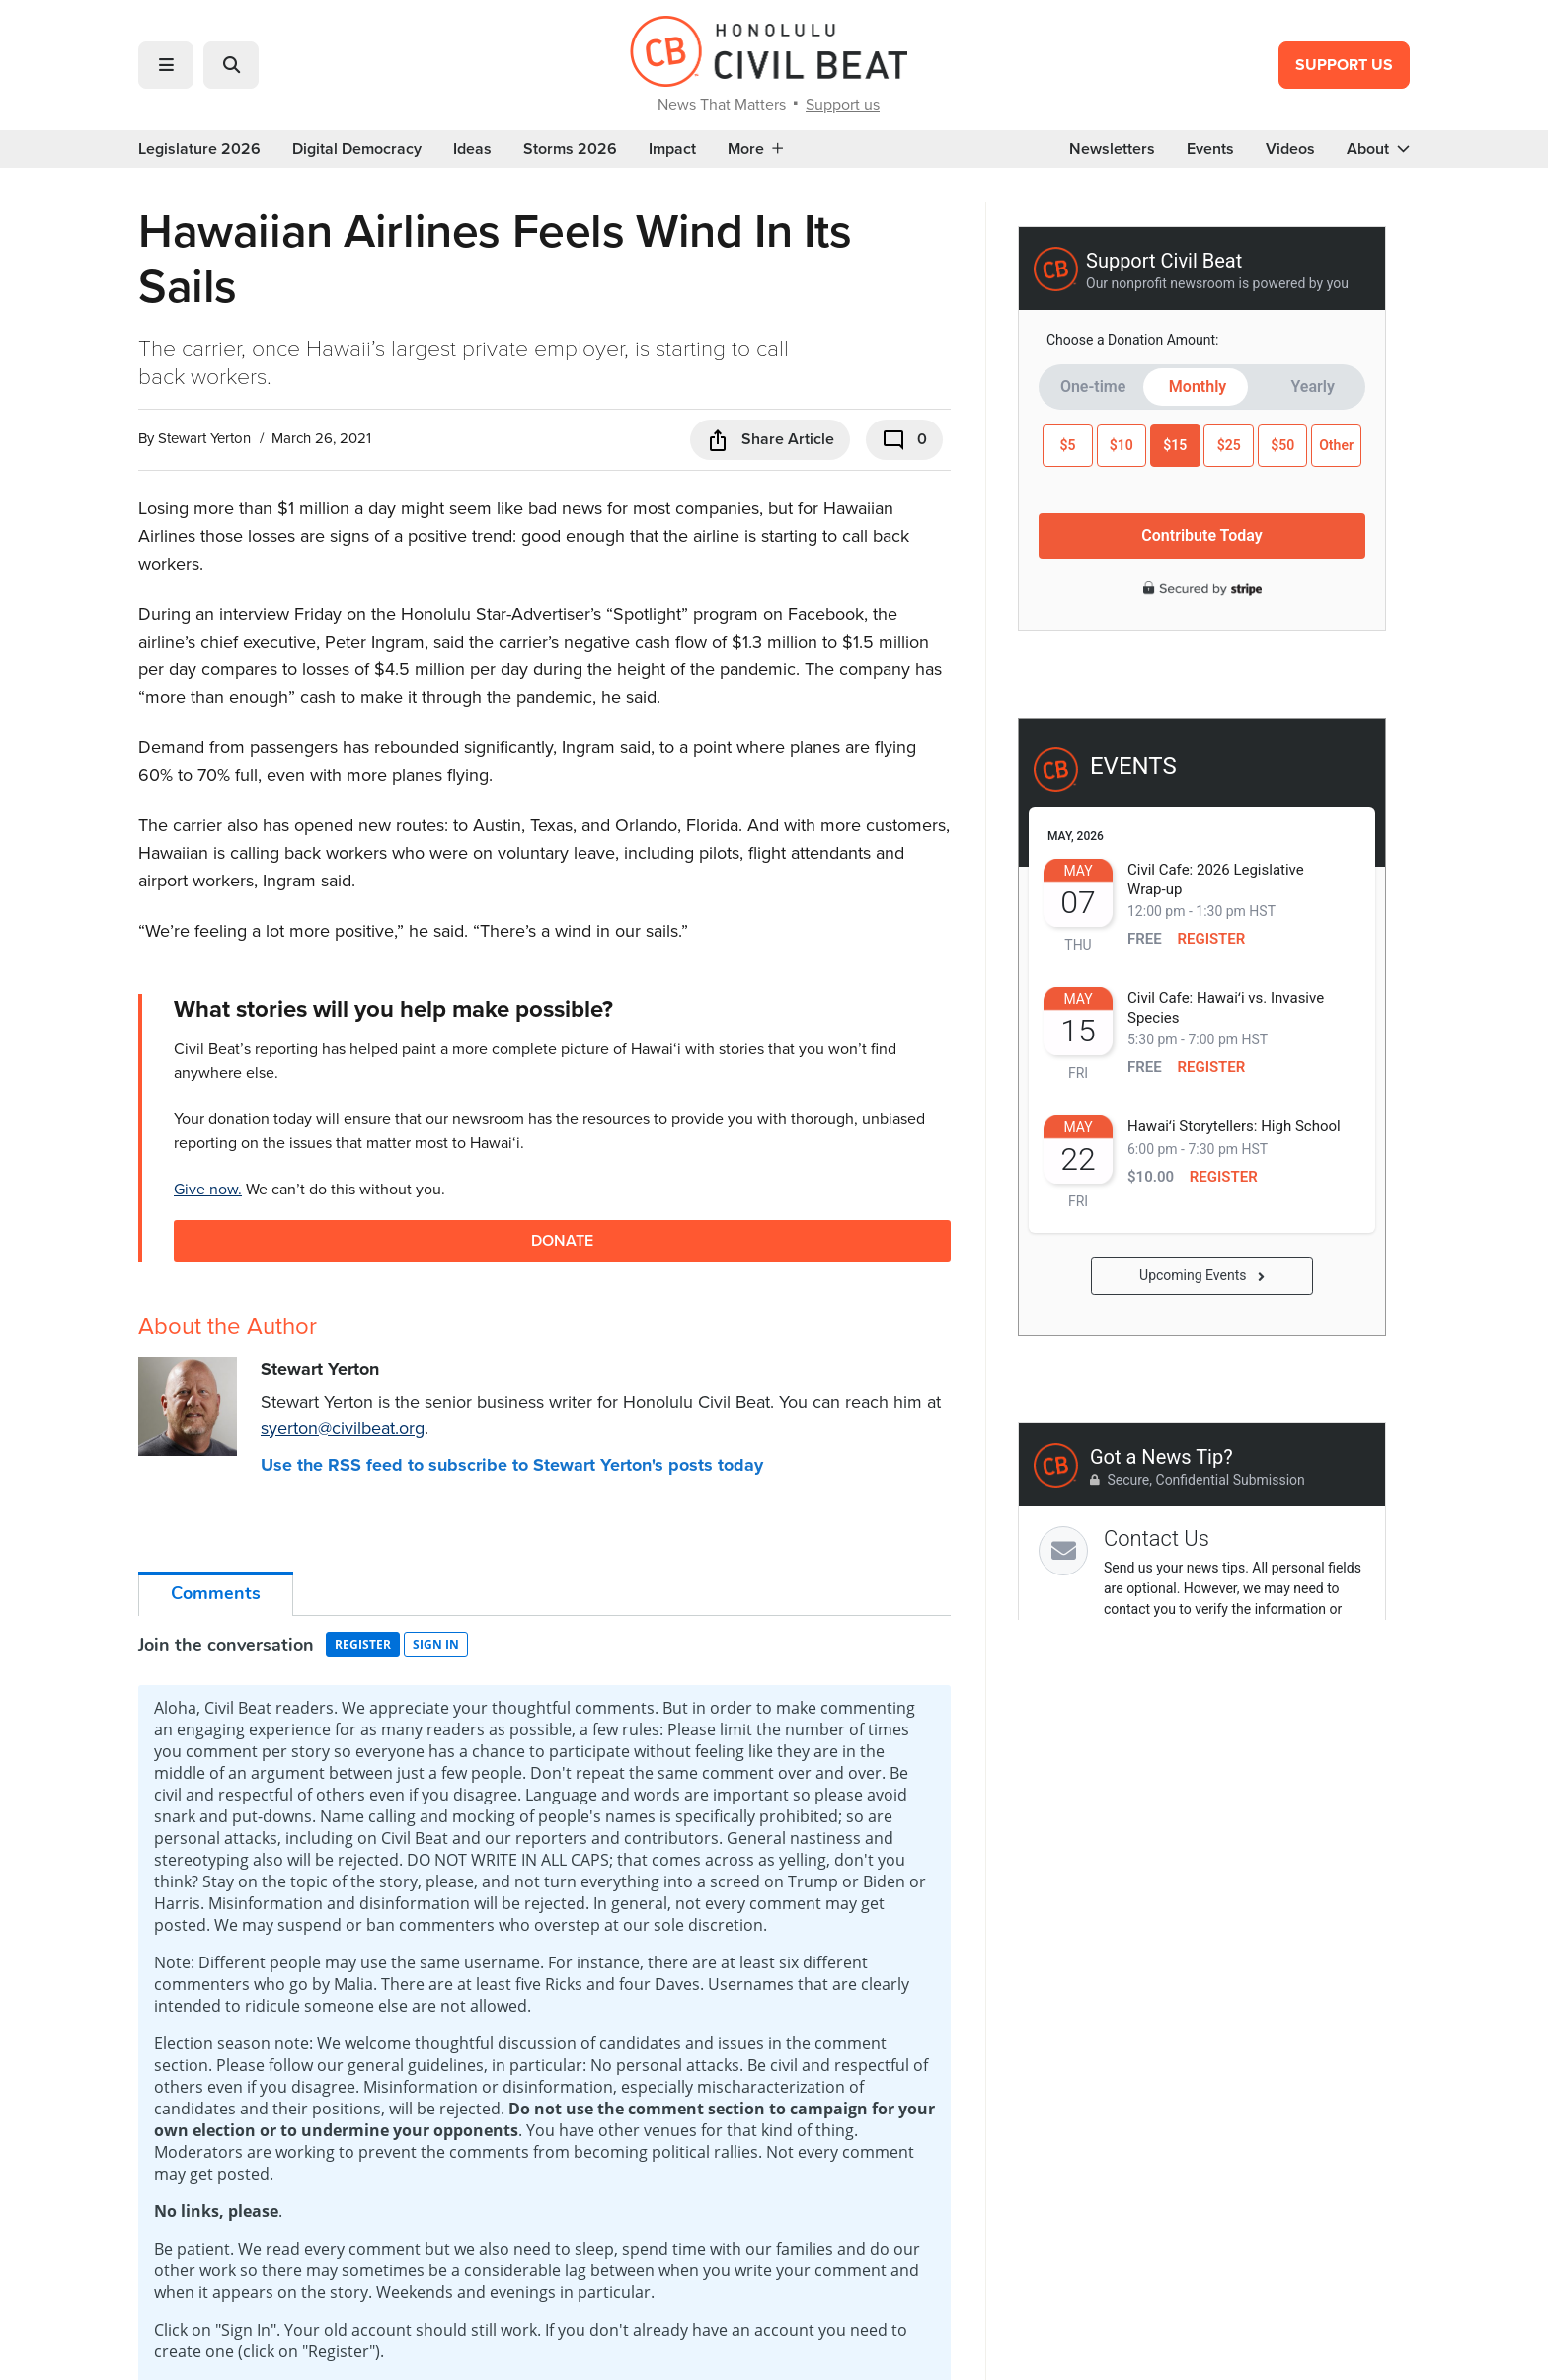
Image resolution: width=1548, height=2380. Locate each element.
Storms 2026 (570, 149)
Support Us (1344, 64)
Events (1210, 149)
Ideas (472, 149)
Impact (672, 149)
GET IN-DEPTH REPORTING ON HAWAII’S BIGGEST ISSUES (774, 1781)
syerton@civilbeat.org (343, 1428)
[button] (166, 65)
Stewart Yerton (204, 437)
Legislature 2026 (199, 149)
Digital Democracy (357, 149)
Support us (843, 104)
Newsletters (1112, 149)
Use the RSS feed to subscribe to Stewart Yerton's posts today (512, 1465)
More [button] (755, 149)
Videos (1290, 149)
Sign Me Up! (917, 1868)
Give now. (208, 1188)
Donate (562, 1240)
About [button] (1378, 149)
